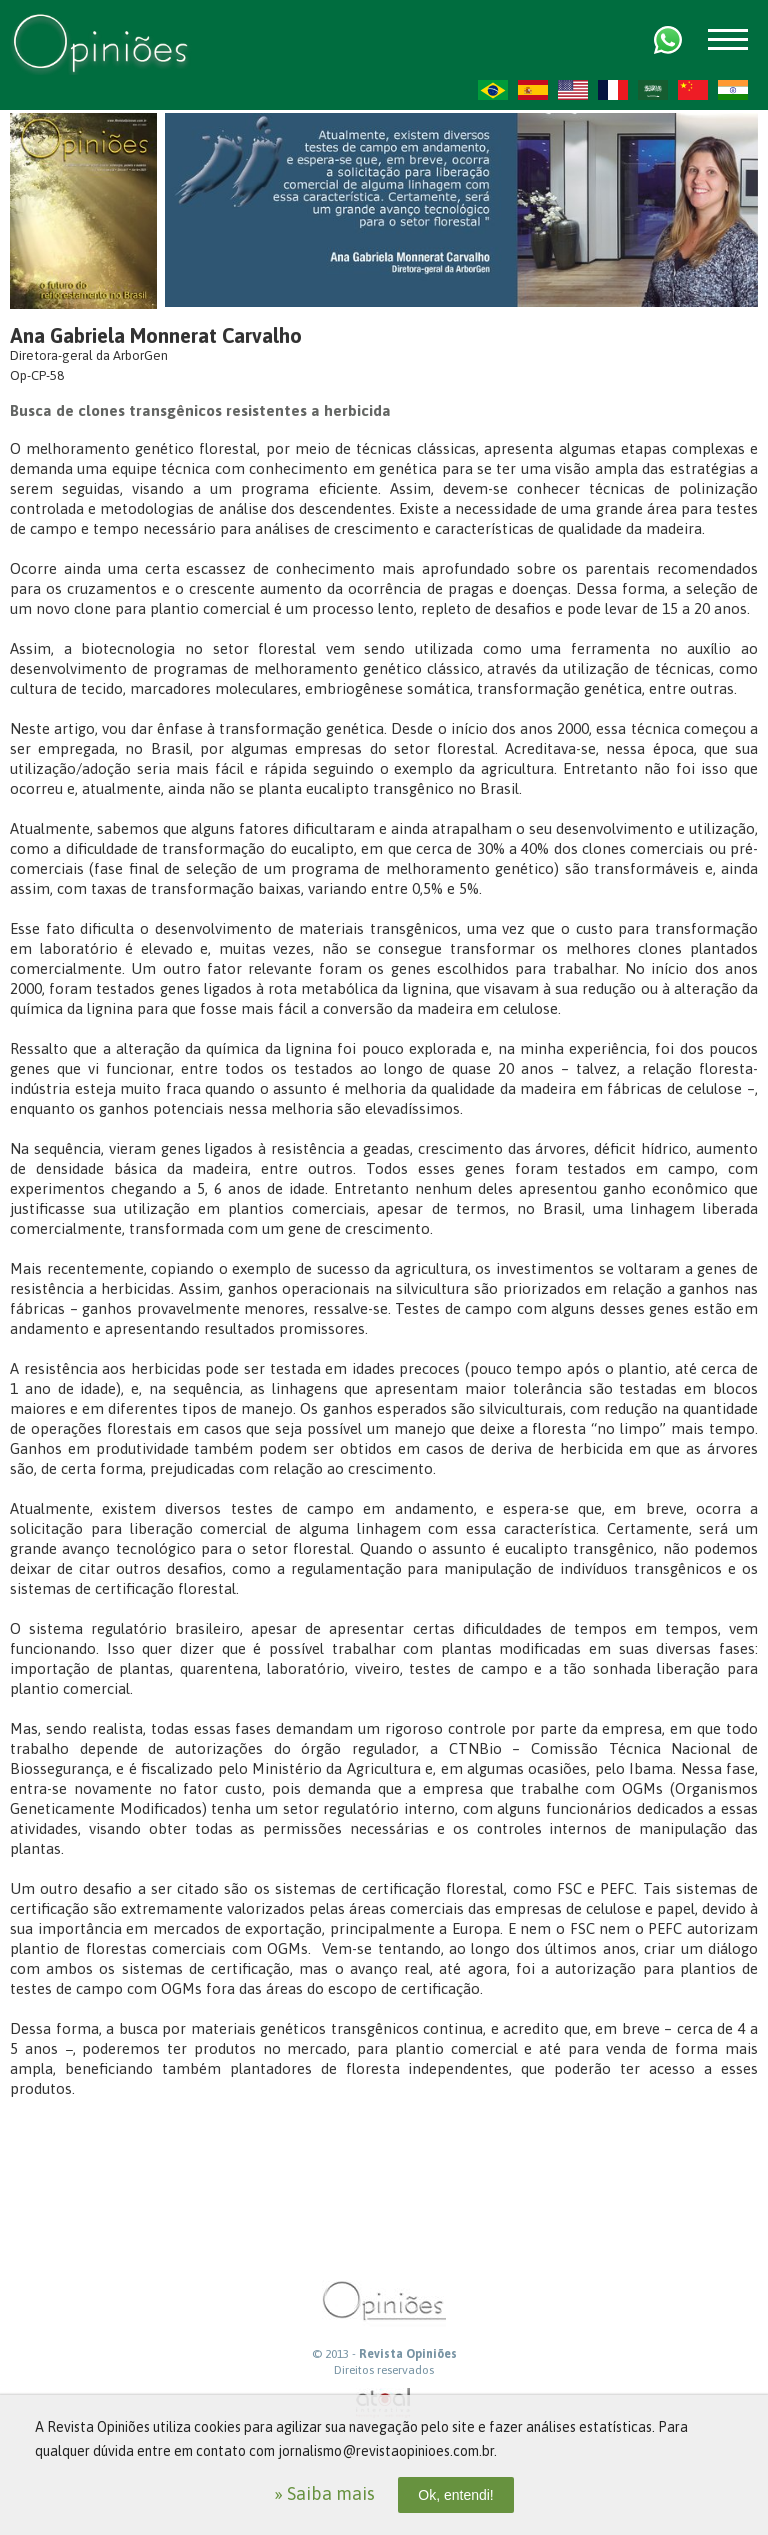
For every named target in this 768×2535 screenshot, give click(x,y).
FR (613, 90)
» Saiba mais (324, 2493)
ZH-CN (693, 90)
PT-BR (493, 90)
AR (653, 90)
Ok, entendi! (456, 2495)
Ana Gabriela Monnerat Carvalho (156, 335)
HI (733, 90)
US (573, 90)
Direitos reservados (384, 2370)
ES (533, 90)
